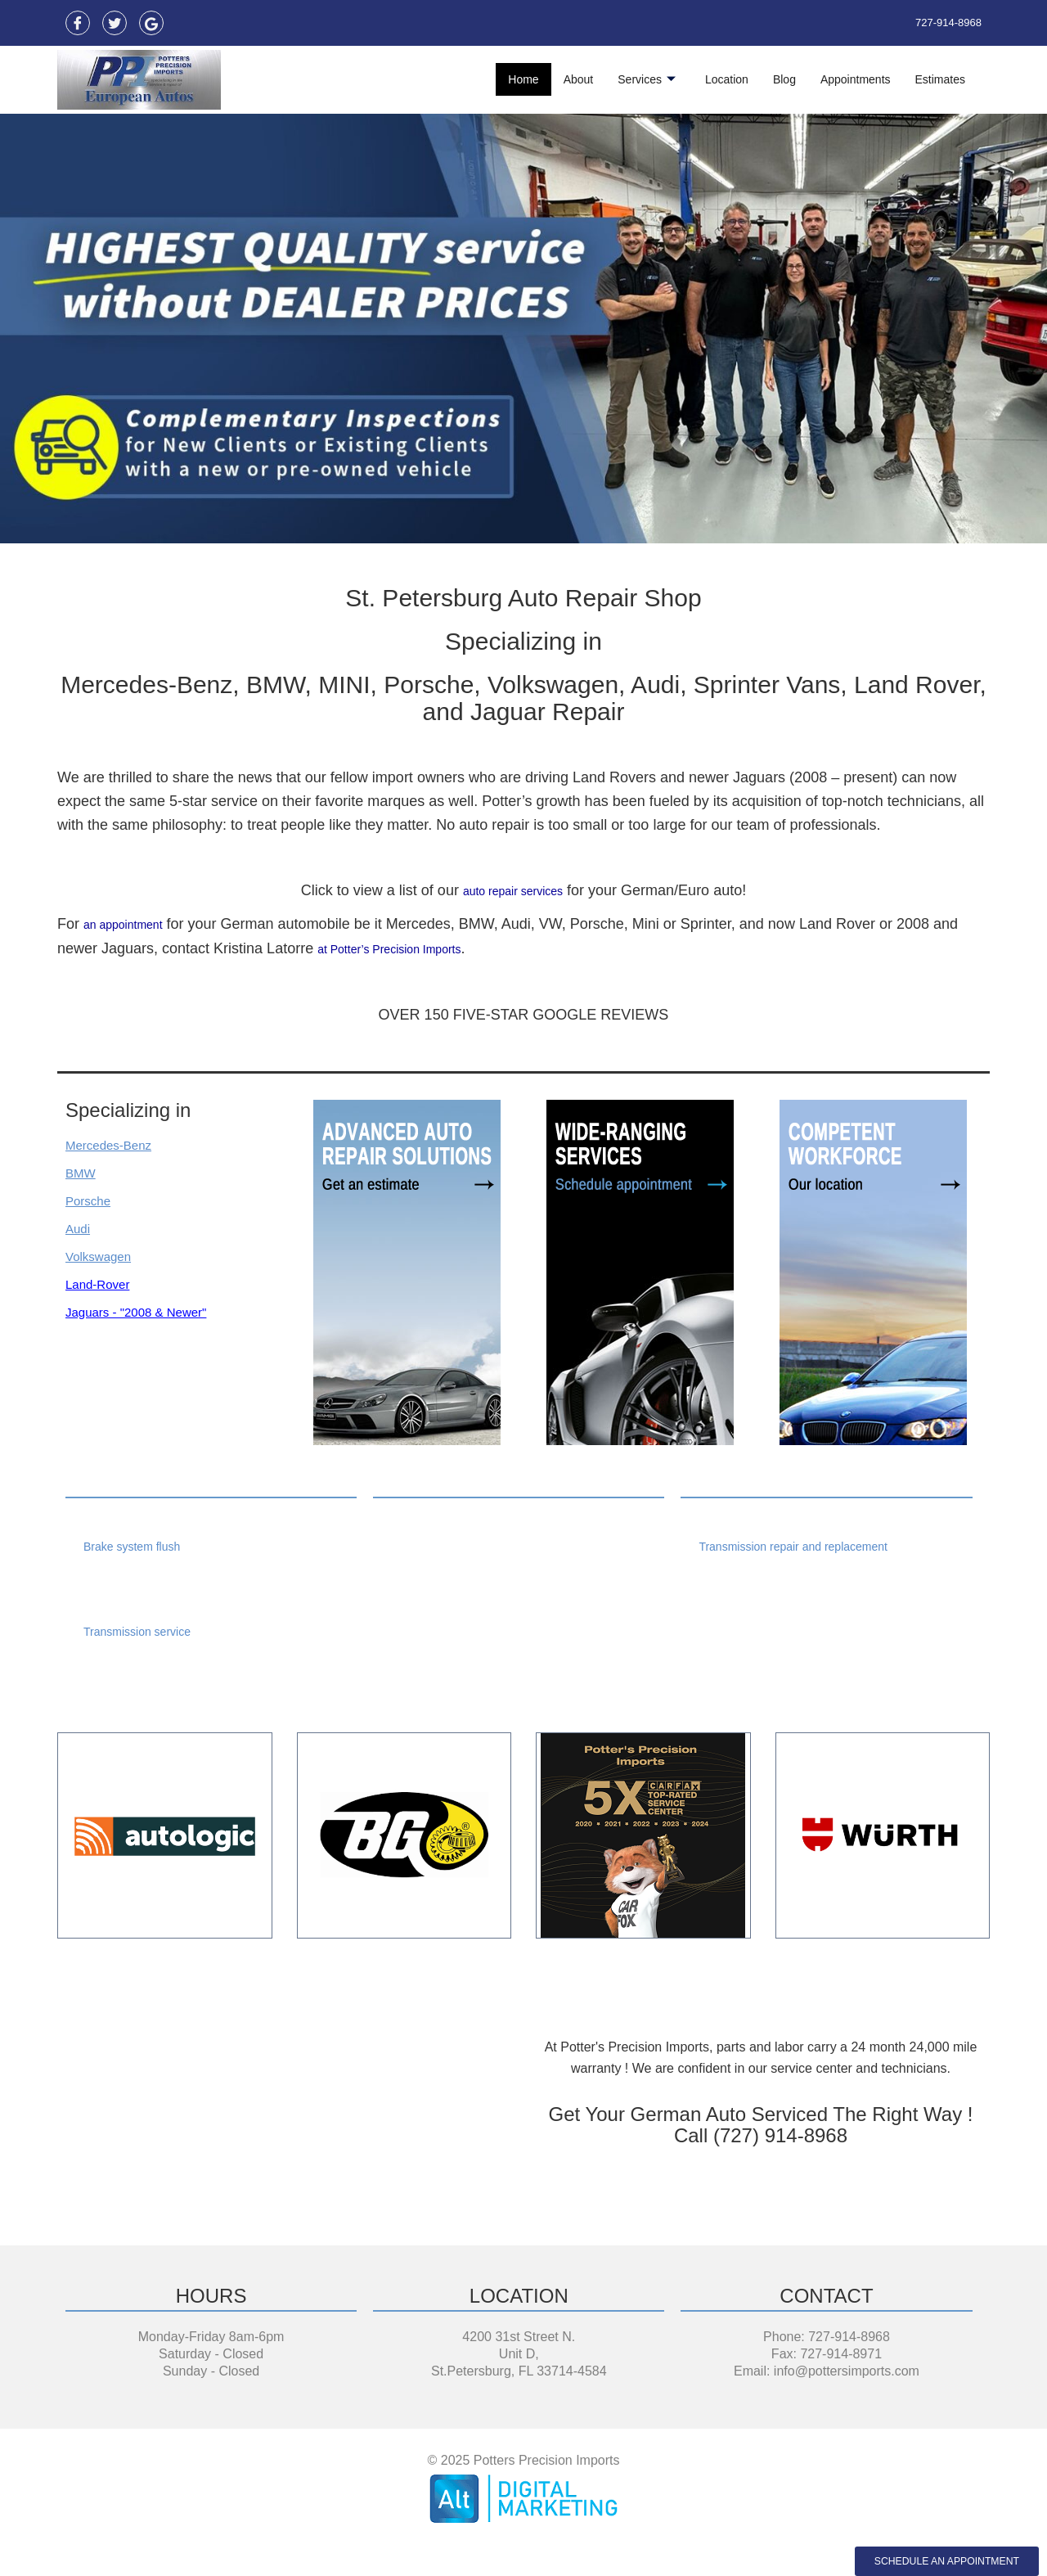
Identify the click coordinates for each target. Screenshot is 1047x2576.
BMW (83, 1171)
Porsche (92, 1199)
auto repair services (512, 890)
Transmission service (144, 1630)
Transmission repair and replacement (806, 1544)
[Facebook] (77, 23)
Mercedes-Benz (117, 1143)
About (579, 79)
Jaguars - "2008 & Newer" (150, 1310)
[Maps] (151, 23)
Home (523, 79)
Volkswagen (104, 1254)
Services (647, 79)
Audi (80, 1226)
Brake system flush (138, 1544)
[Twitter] (114, 23)
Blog (784, 79)
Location (726, 79)
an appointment (134, 924)
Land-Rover (103, 1282)
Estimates (940, 79)
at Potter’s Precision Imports (409, 947)
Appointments (855, 79)
